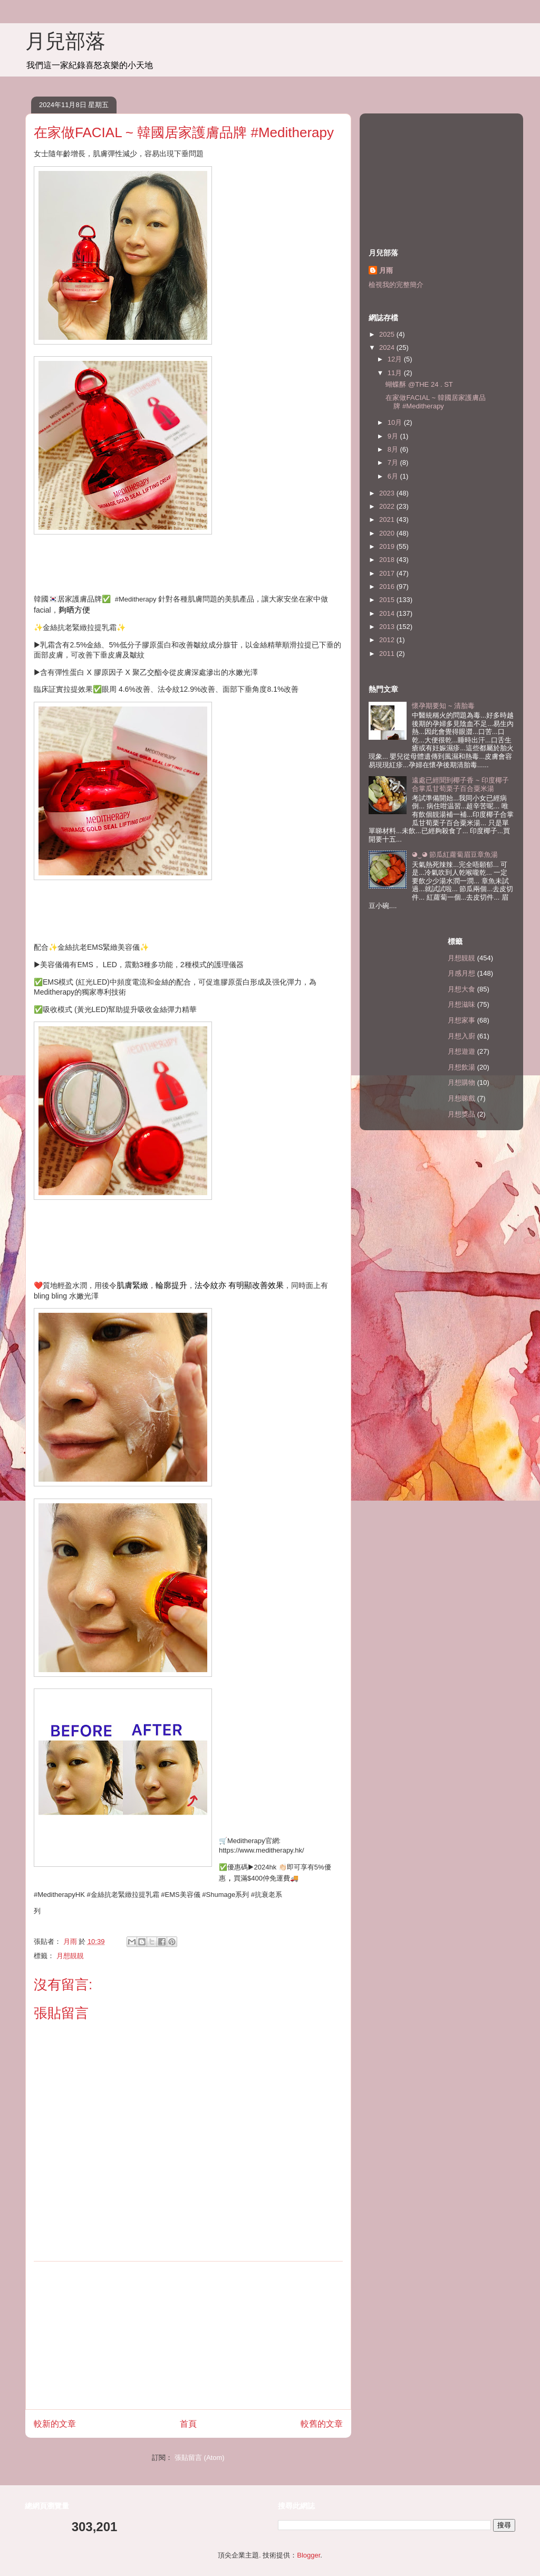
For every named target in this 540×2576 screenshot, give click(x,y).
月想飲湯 (461, 1067)
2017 (388, 573)
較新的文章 (55, 2423)
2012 (388, 640)
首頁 (188, 2423)
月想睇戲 (461, 1098)
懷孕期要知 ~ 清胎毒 (443, 706)
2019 (388, 546)
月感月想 (461, 973)
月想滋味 (461, 1004)
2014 (388, 613)
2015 (388, 600)
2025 (388, 334)
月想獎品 (461, 1114)
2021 (388, 519)
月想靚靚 (70, 1956)
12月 (396, 359)
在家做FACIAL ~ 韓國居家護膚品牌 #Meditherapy (435, 402)
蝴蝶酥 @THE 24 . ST (418, 384)
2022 (388, 506)
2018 (388, 560)
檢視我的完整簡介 (396, 285)
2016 (388, 586)
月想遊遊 (461, 1051)
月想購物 (461, 1082)
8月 (394, 449)
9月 (394, 436)
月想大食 (461, 989)
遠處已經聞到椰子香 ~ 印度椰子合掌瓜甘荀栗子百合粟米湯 (460, 784)
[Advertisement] (188, 2335)
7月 (394, 462)
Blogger (308, 2555)
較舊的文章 (322, 2423)
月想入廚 (461, 1036)
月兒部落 (65, 41)
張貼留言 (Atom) (200, 2457)
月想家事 (461, 1020)
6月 (394, 476)
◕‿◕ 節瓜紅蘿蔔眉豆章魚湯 (455, 854)
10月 (396, 422)
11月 (396, 373)
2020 (388, 533)
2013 (388, 627)
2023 (388, 493)
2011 (388, 653)
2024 (388, 347)
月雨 (386, 270)
